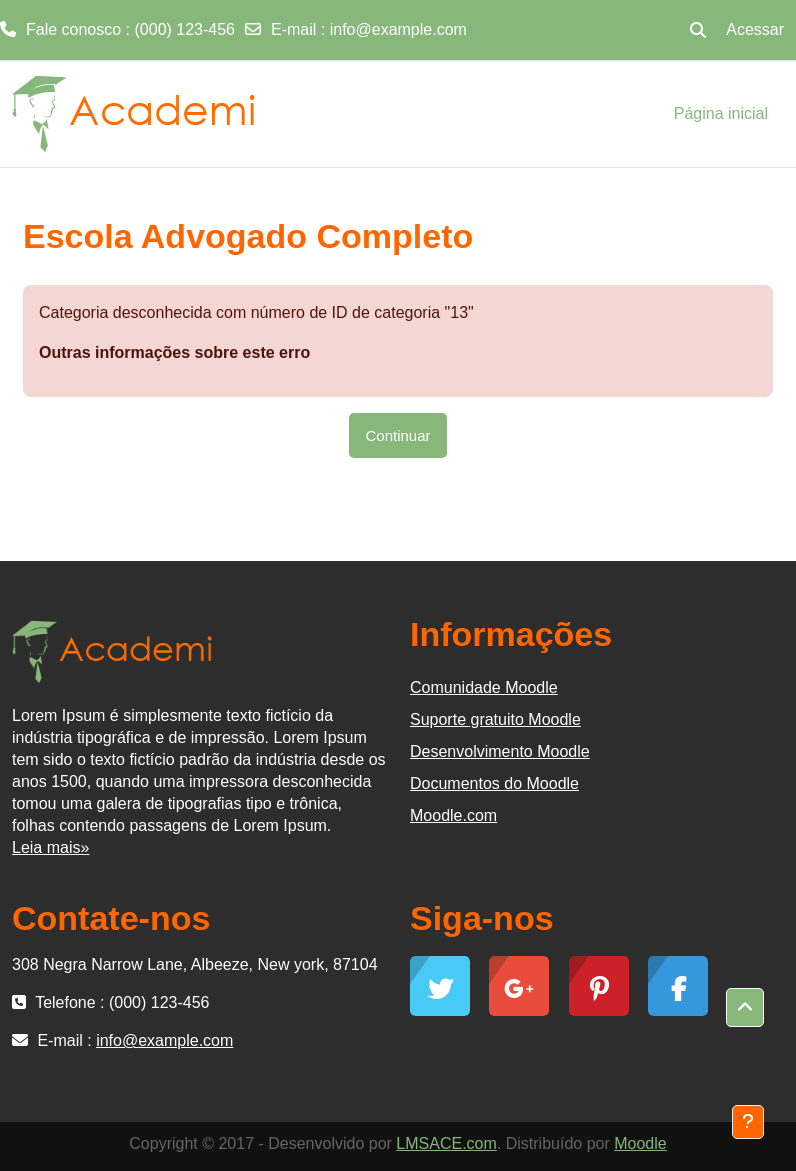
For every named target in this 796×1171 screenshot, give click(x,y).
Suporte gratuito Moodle (495, 719)
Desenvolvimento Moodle (500, 751)
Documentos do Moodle (494, 783)
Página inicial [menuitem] (721, 113)
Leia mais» (50, 847)
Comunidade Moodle (484, 687)
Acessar (755, 29)
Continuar (397, 435)
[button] (698, 30)
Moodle (640, 1143)
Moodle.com (453, 815)
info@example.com (398, 29)
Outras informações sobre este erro (174, 352)
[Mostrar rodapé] (748, 1122)
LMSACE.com (446, 1143)
